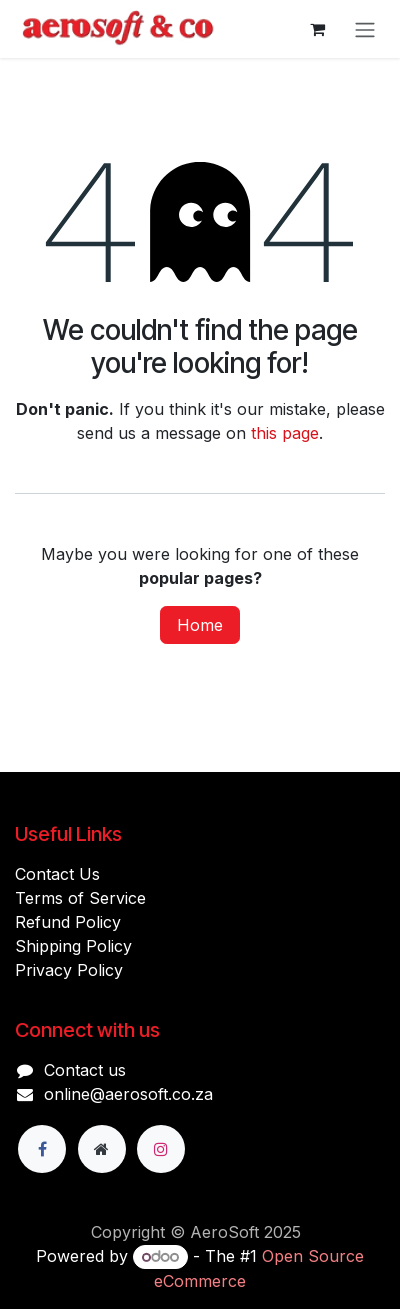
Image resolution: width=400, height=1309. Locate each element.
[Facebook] (42, 1149)
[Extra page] (102, 1149)
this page (285, 433)
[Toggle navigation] (365, 29)
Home (200, 625)
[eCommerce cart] (317, 29)
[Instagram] (161, 1149)
